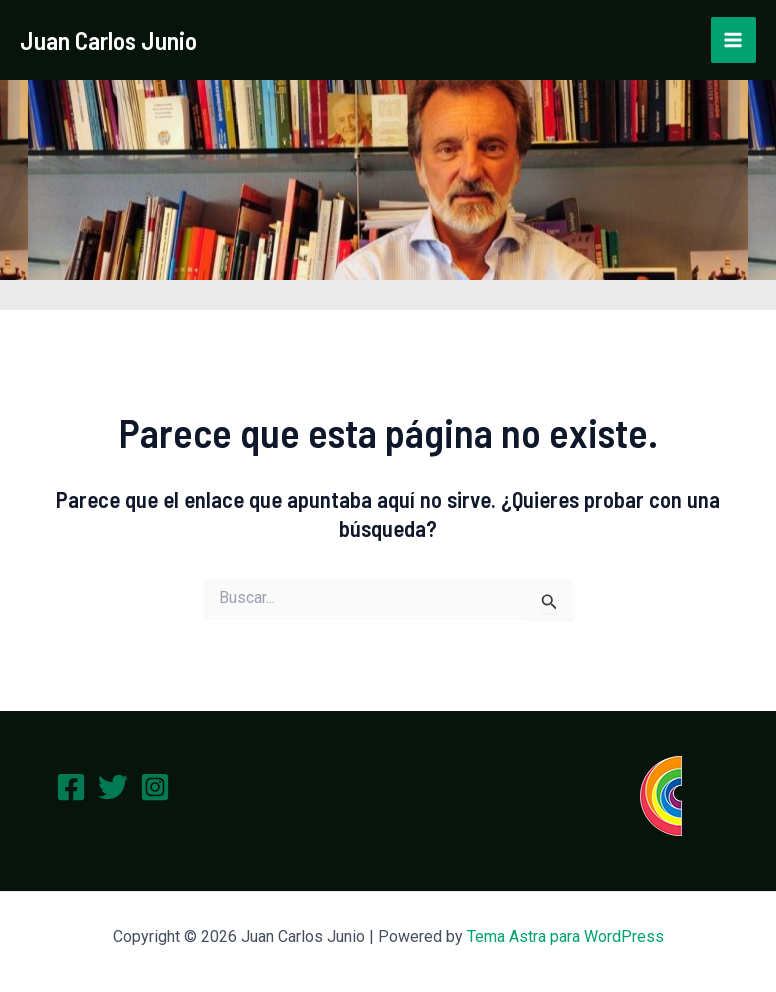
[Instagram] (155, 787)
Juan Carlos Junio (108, 40)
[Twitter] (113, 787)
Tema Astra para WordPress (565, 936)
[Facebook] (71, 787)
